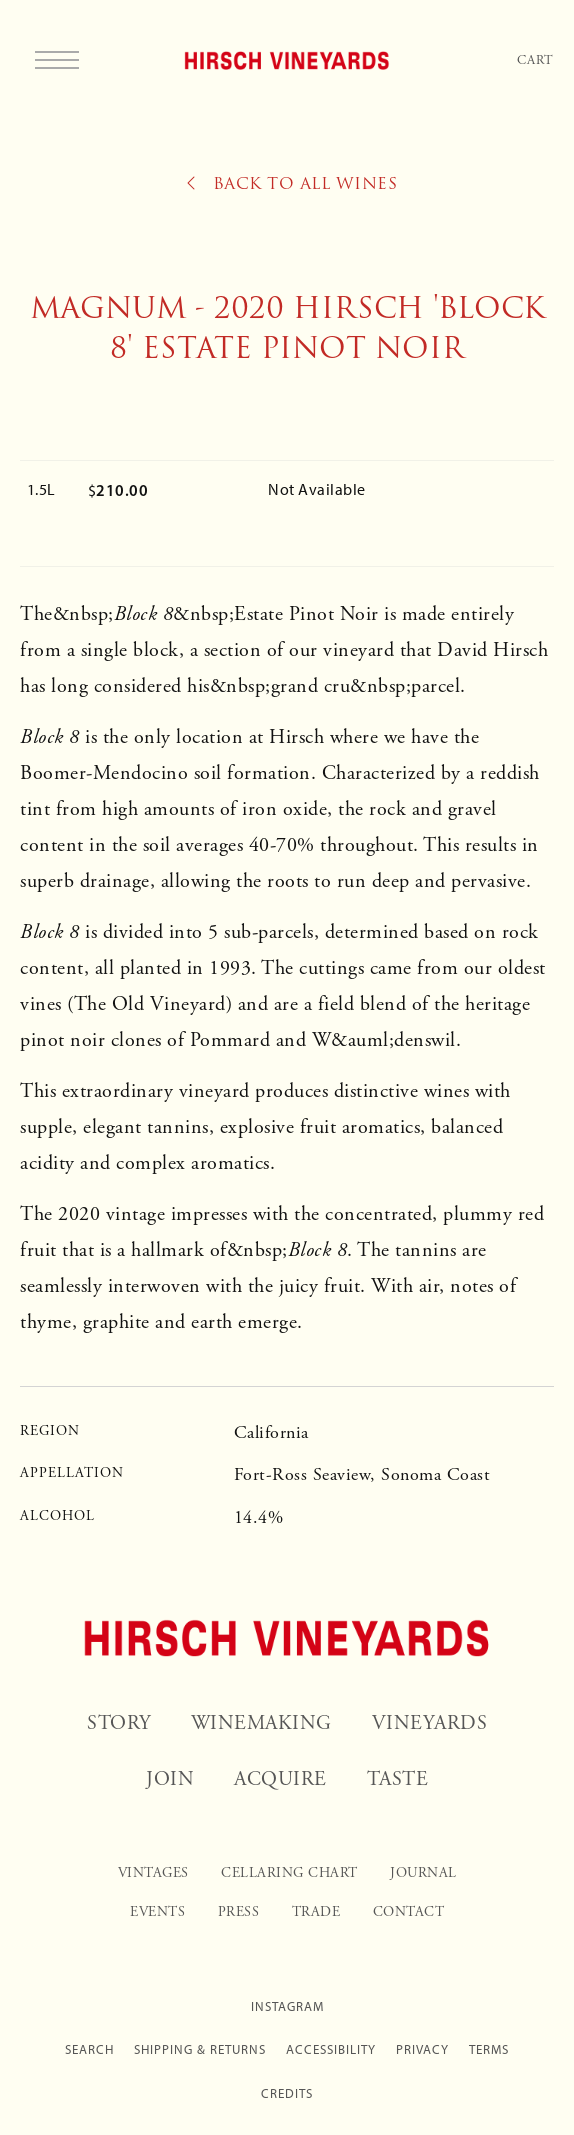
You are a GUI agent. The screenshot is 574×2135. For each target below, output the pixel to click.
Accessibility (331, 2049)
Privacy (422, 2049)
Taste (398, 1779)
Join (170, 1779)
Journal (423, 1873)
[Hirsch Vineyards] (287, 1638)
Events (157, 1912)
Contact (409, 1912)
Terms (489, 2049)
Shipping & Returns (200, 2049)
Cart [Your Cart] (535, 60)
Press (239, 1912)
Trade (316, 1912)
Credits (287, 2093)
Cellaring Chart (289, 1873)
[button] (62, 60)
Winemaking (261, 1723)
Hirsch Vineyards (287, 60)
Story (119, 1723)
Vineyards (430, 1723)
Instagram (287, 2006)
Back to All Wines (292, 184)
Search (89, 2049)
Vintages (153, 1873)
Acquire (280, 1779)
